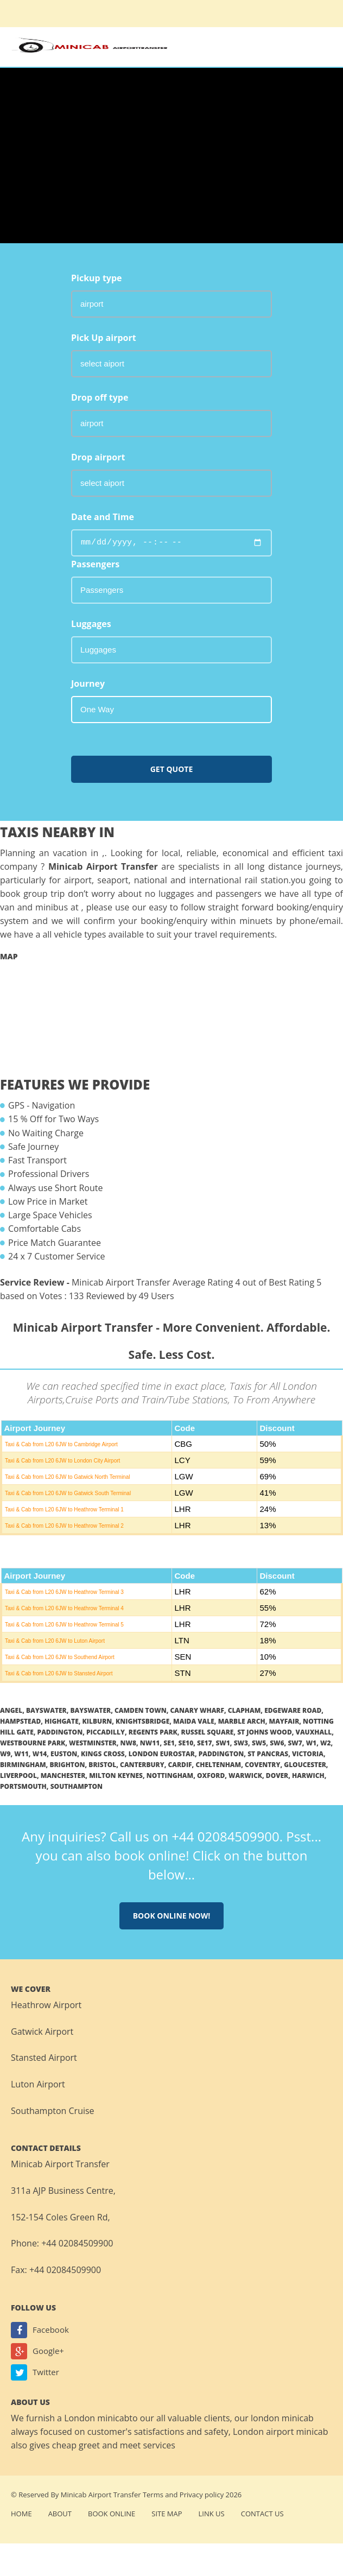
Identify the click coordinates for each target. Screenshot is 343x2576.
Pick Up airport (103, 338)
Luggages (91, 624)
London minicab (96, 2418)
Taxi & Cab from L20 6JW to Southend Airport (60, 1657)
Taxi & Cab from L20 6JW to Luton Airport (55, 1641)
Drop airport (98, 457)
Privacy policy (202, 2494)
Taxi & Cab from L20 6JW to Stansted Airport (58, 1673)
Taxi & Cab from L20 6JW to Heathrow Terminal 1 (64, 1509)
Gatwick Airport (42, 2031)
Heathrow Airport (46, 2005)
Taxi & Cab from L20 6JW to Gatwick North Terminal (67, 1477)
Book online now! (172, 1915)
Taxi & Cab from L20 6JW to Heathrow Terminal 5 (64, 1625)
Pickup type (96, 278)
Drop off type (99, 397)
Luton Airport (38, 2084)
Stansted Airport (44, 2058)
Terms (153, 2494)
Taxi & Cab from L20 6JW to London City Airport (62, 1461)
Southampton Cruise (52, 2111)
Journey (88, 683)
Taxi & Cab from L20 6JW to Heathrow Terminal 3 (64, 1592)
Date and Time (102, 517)
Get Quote (171, 769)
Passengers (95, 564)
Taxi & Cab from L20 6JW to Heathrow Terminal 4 (64, 1608)
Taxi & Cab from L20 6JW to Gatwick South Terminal (68, 1493)
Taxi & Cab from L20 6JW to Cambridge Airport (61, 1444)
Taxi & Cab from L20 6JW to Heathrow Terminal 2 (64, 1526)
